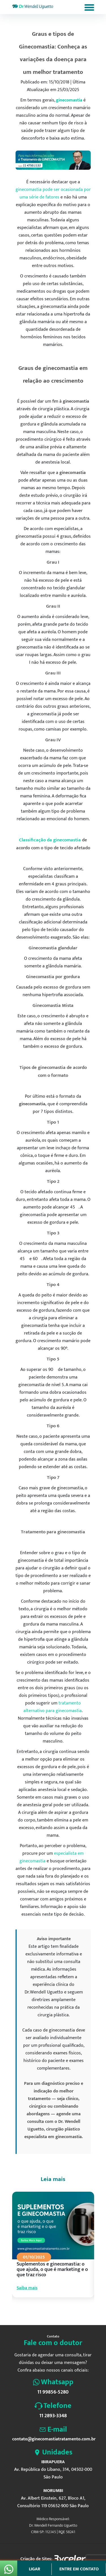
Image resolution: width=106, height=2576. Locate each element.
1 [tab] (34, 2311)
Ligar (34, 2569)
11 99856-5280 (53, 2392)
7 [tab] (65, 2311)
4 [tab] (49, 2311)
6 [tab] (60, 2311)
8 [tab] (70, 2311)
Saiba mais (27, 2288)
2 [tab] (39, 2311)
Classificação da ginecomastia (50, 840)
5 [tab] (55, 2311)
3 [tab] (44, 2311)
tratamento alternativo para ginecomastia (52, 1707)
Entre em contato (79, 2569)
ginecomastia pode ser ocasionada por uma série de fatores (53, 193)
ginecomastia (69, 100)
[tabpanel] (53, 2250)
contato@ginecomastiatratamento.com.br (53, 2439)
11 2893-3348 (53, 2416)
